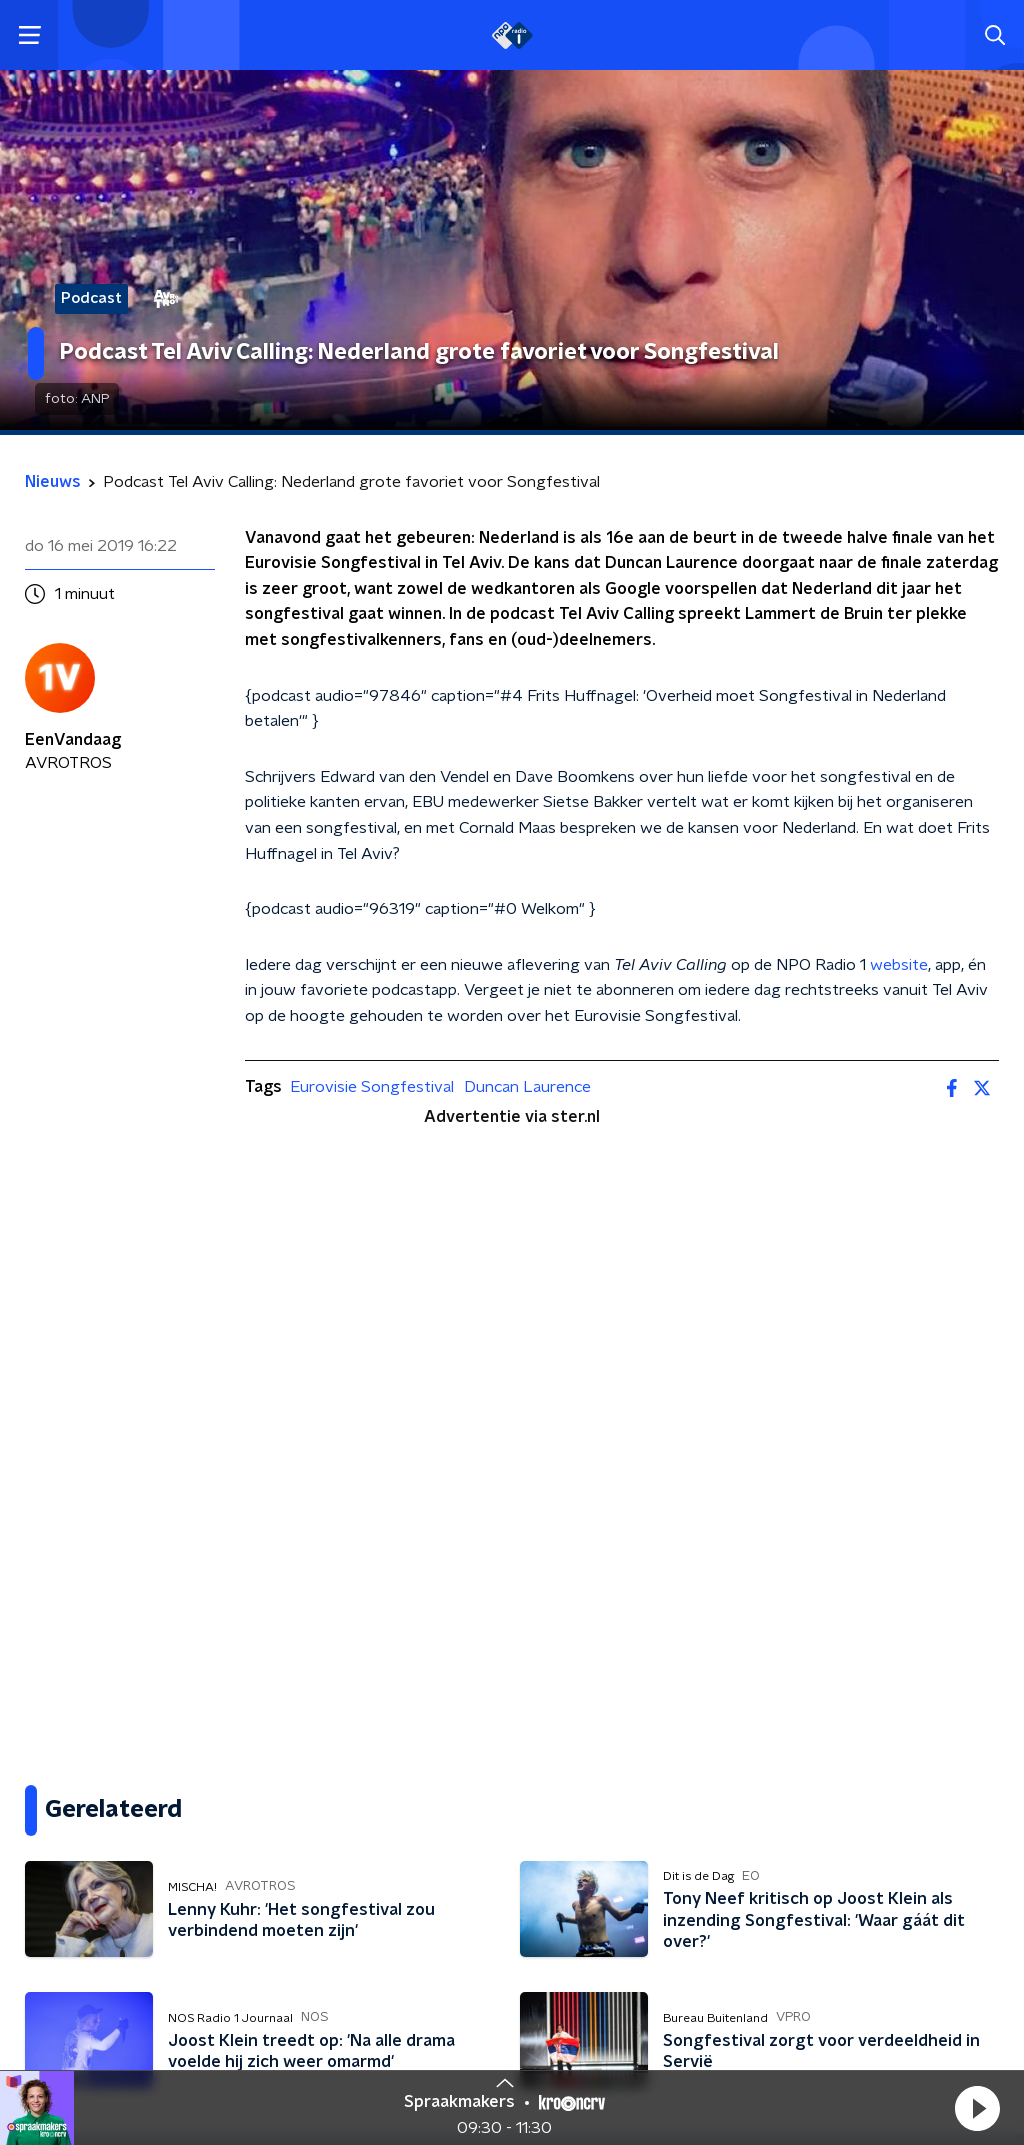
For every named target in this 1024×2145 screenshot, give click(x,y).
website (899, 965)
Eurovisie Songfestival (372, 1087)
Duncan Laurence (527, 1087)
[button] (977, 2108)
